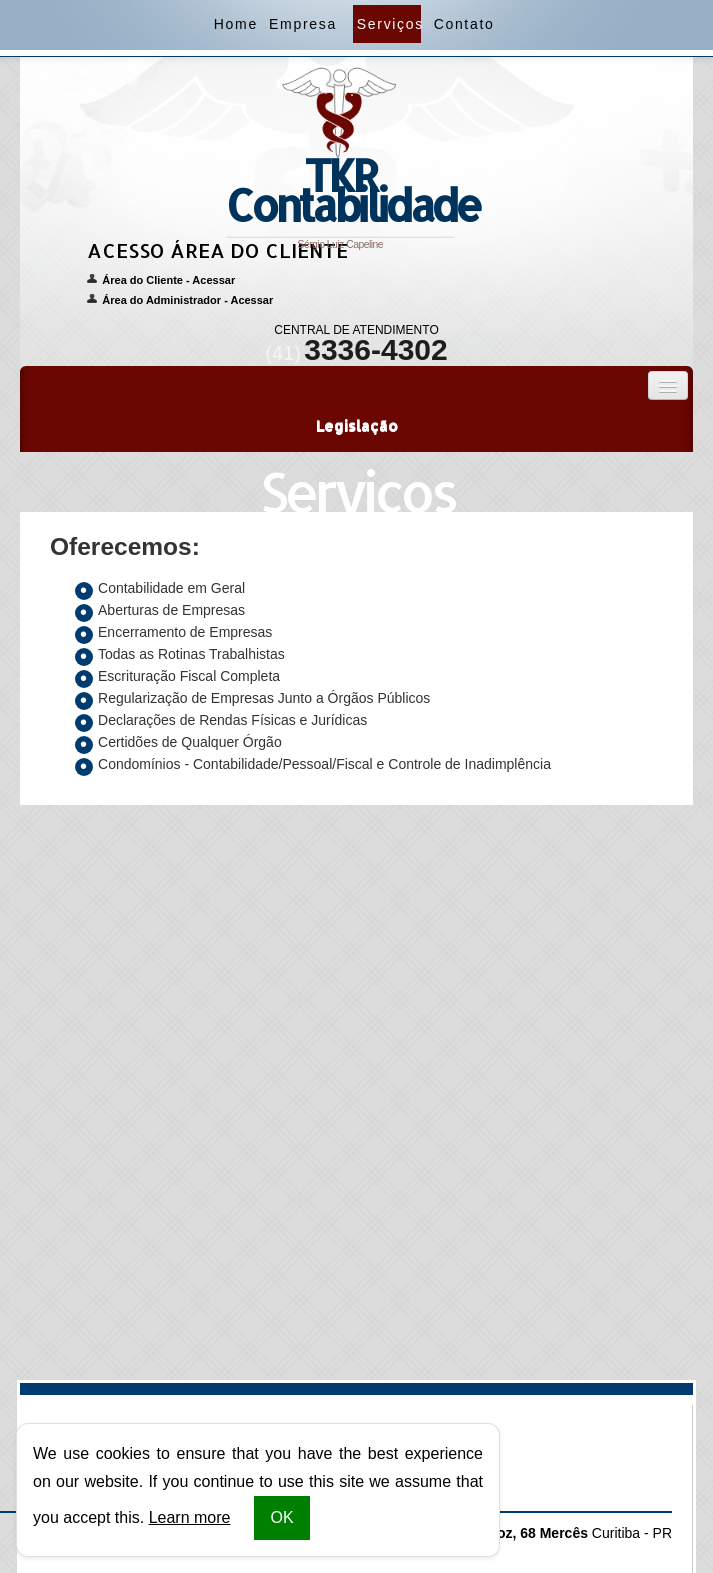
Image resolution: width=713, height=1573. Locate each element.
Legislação (357, 425)
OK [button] (281, 1517)
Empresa (301, 24)
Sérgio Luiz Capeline (346, 168)
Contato (463, 24)
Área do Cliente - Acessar (168, 280)
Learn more (190, 1517)
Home (235, 24)
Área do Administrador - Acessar (187, 300)
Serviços (389, 24)
